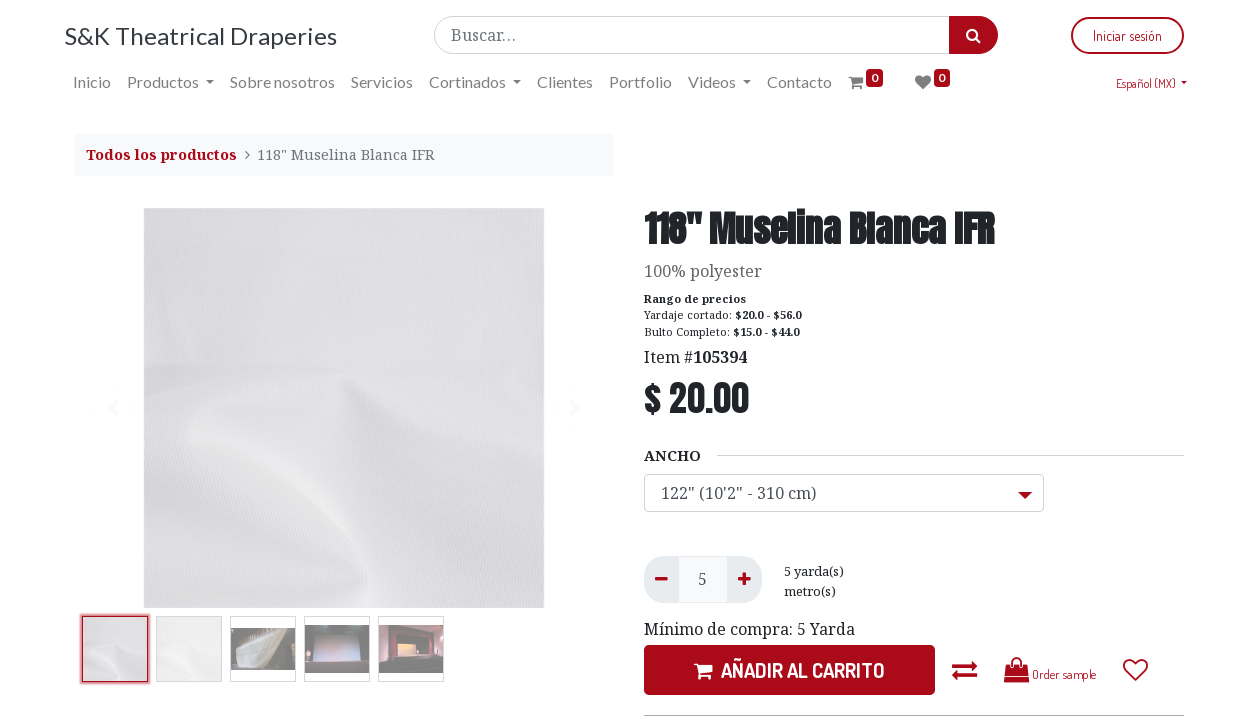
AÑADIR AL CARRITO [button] (789, 670)
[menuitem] (101, 82)
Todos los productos (161, 154)
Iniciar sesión (1119, 35)
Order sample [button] (1050, 670)
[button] (965, 670)
